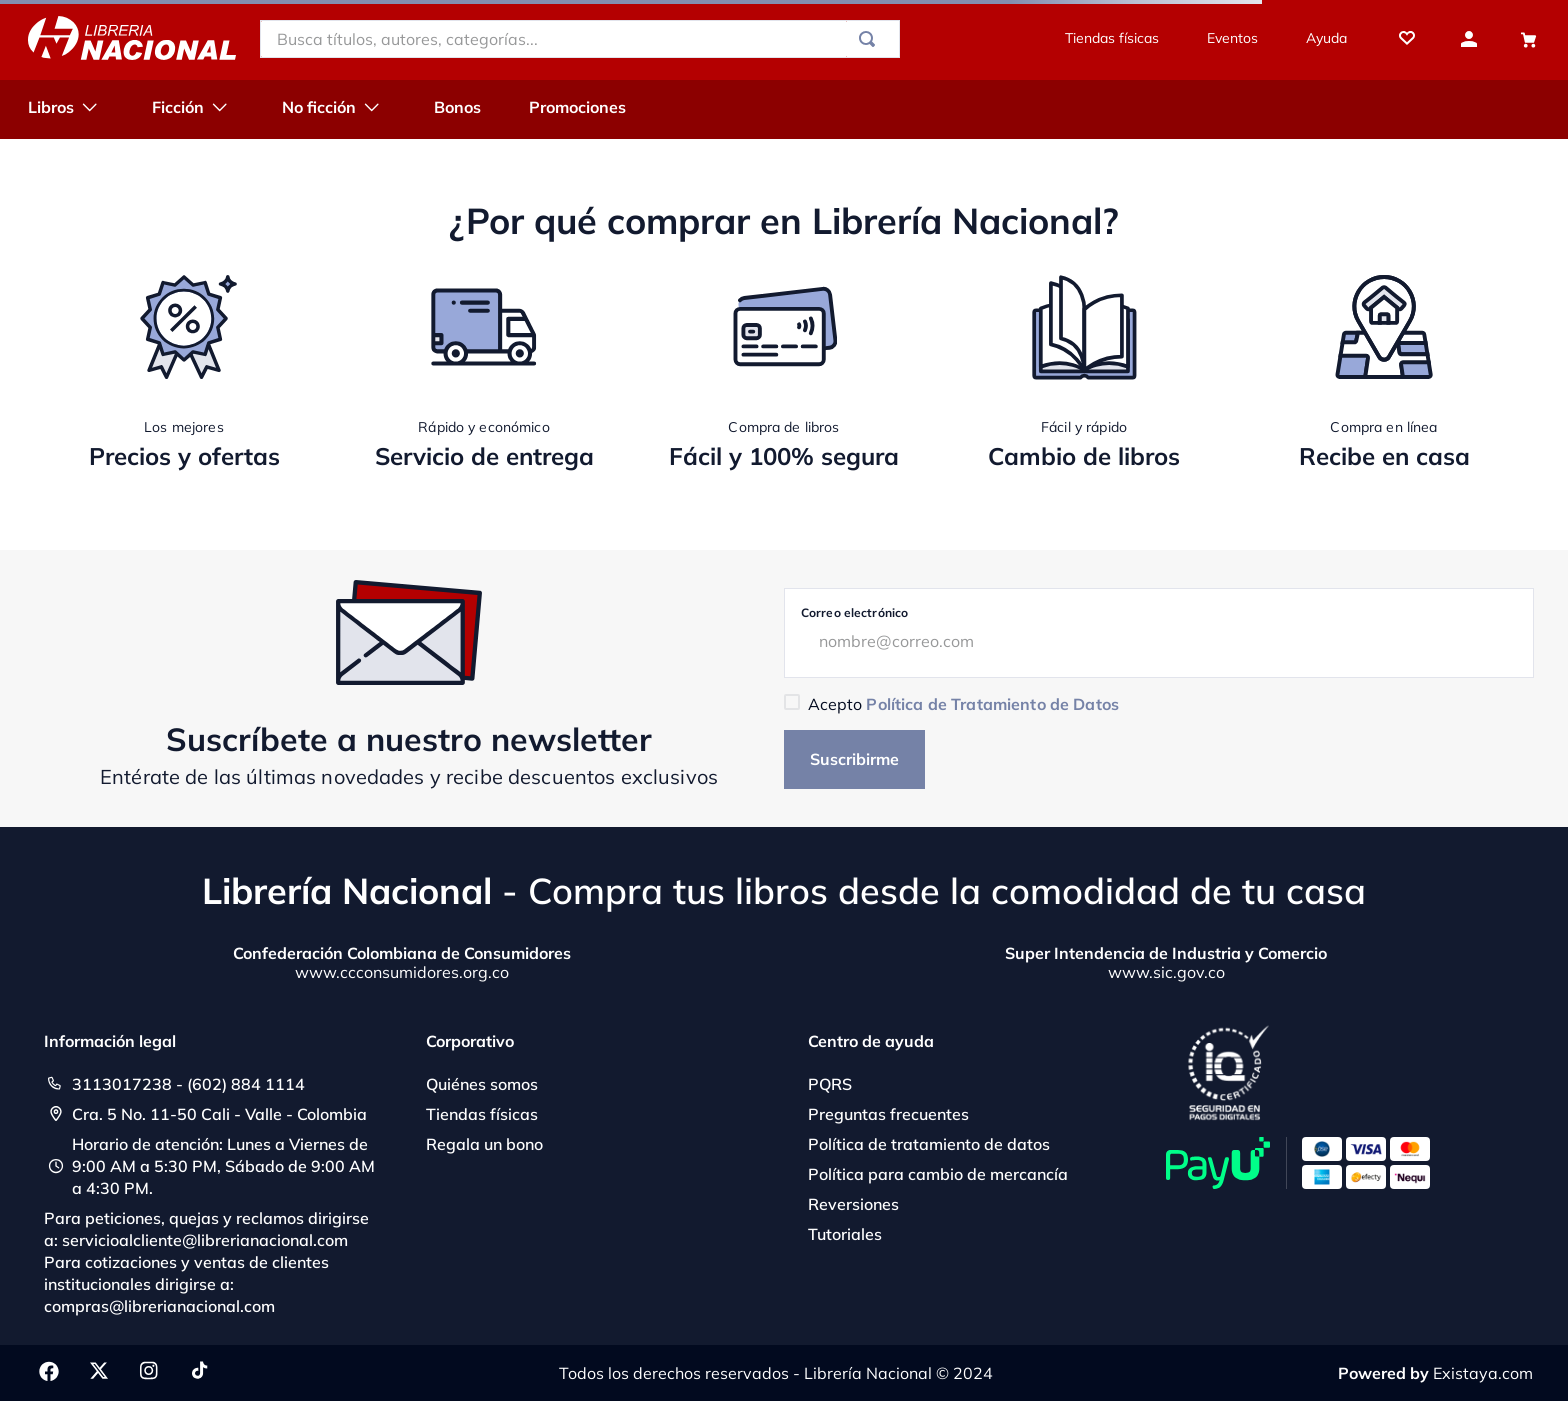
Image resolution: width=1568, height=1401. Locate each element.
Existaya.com (1483, 1373)
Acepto (963, 704)
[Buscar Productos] (871, 39)
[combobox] (580, 39)
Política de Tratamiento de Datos (992, 704)
